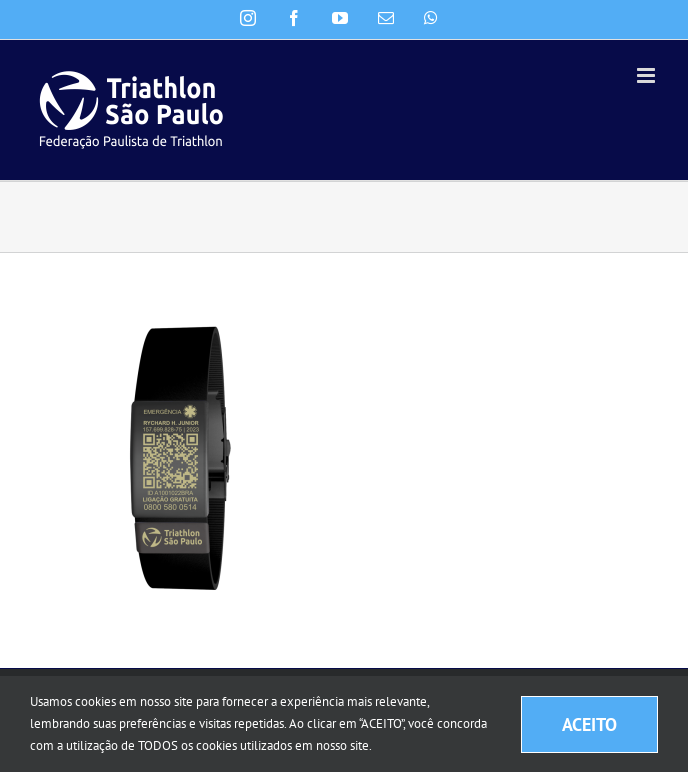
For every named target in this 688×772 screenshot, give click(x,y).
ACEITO (589, 724)
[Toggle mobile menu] (647, 75)
